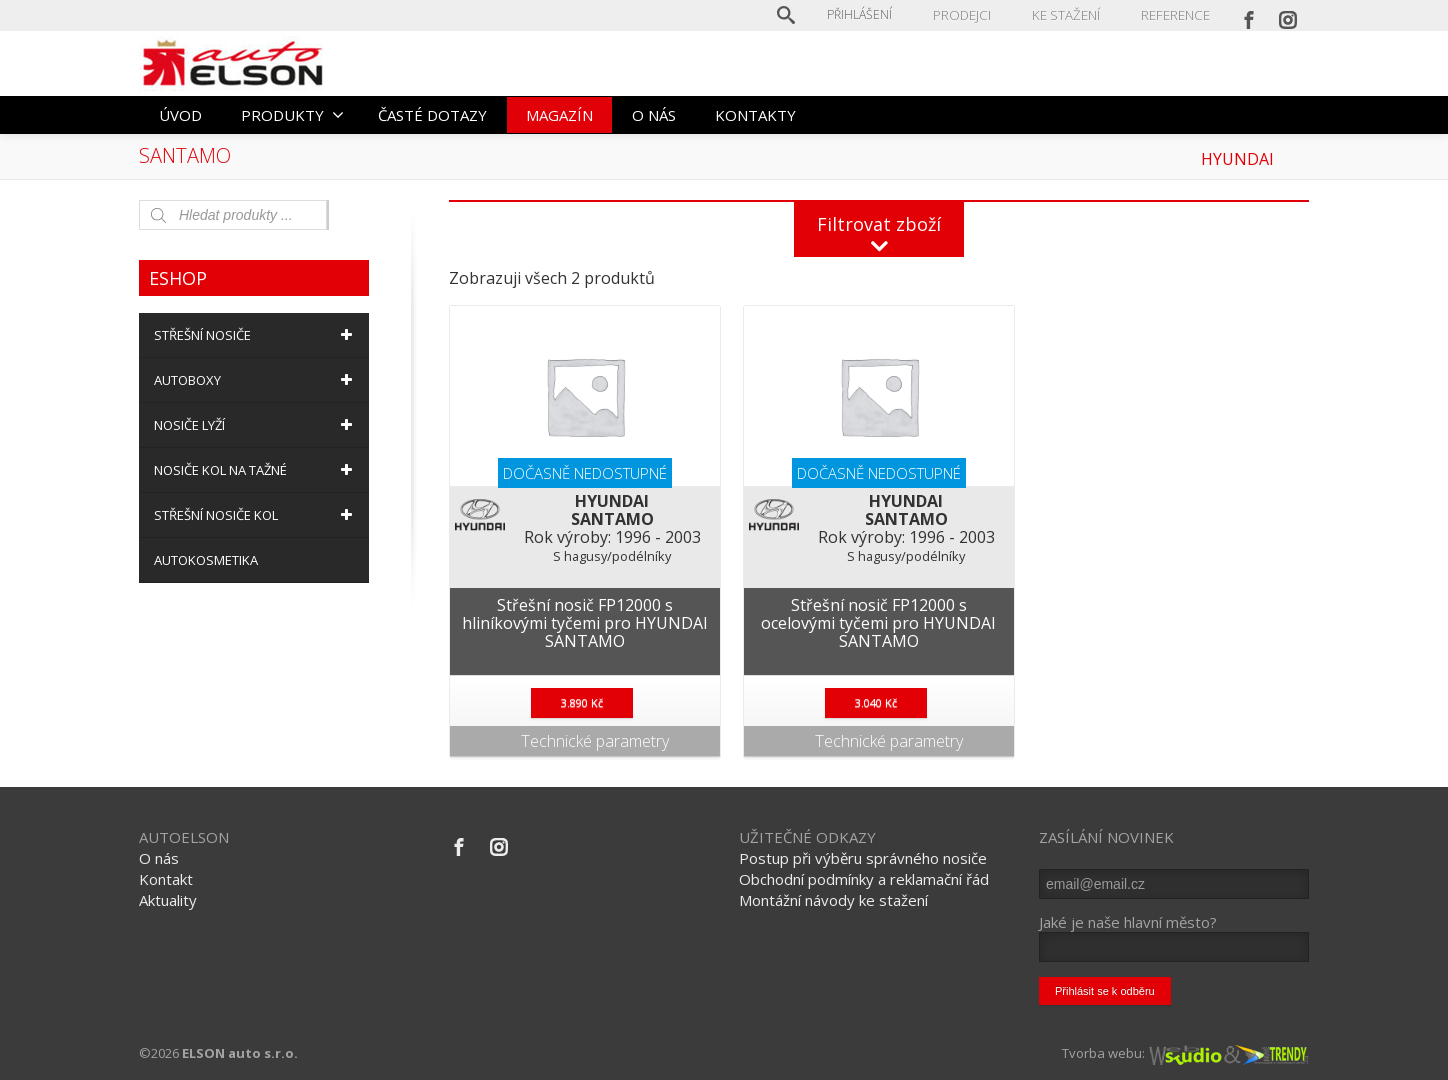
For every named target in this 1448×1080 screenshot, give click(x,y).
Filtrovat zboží (879, 224)
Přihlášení (868, 14)
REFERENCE (1176, 14)
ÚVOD (180, 115)
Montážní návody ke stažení (833, 900)
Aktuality (168, 900)
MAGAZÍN (559, 115)
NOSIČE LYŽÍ (256, 425)
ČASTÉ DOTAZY (432, 115)
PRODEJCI (969, 14)
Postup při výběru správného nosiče (863, 858)
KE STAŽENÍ (1070, 14)
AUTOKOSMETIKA (206, 560)
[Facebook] (1249, 15)
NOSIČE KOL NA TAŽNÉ (256, 470)
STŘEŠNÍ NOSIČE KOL (256, 515)
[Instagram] (1288, 15)
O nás (159, 858)
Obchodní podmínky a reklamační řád (864, 879)
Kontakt (166, 879)
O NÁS (654, 115)
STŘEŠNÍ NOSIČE (256, 335)
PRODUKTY (292, 115)
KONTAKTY (755, 115)
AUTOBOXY (256, 380)
